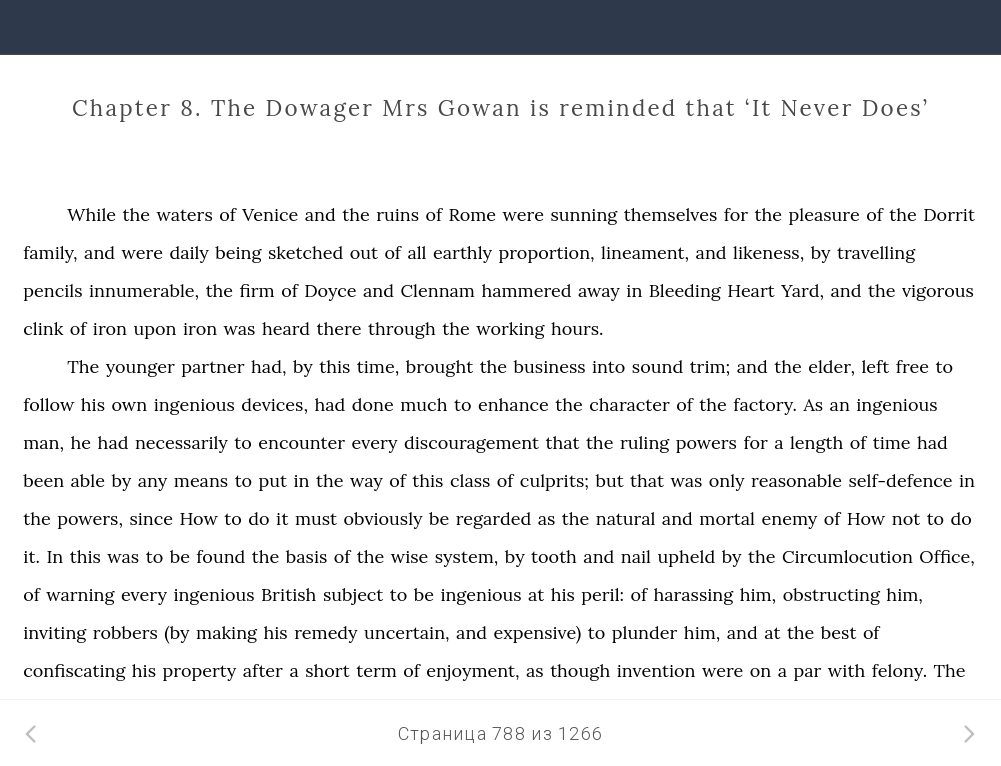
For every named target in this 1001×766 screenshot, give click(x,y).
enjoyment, (472, 670)
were (523, 214)
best (839, 632)
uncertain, (407, 632)
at (536, 594)
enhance (513, 404)
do (258, 518)
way (366, 480)
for (736, 214)
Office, (947, 556)
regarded (494, 518)
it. (31, 556)
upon (154, 328)
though (580, 670)
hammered (526, 290)
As (814, 404)
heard (286, 328)
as (547, 518)
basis (307, 556)
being (238, 252)
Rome (473, 214)
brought (439, 366)
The (83, 366)
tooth (554, 556)
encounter (301, 442)
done (373, 404)
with (847, 670)
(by (176, 632)
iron (110, 328)
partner (212, 366)
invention (656, 670)
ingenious (194, 404)
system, (467, 556)
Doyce (330, 290)
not (906, 518)
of (227, 214)
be (439, 518)
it (282, 518)
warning (80, 594)
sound (657, 366)
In (54, 556)
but (609, 480)
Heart (751, 290)
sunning (583, 214)
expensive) (538, 632)
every (375, 442)
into (608, 366)
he (81, 442)
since (151, 518)
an (840, 404)
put (273, 480)
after (263, 670)
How (198, 518)
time (892, 442)
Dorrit (949, 214)
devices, (274, 404)
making (226, 632)
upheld (686, 556)
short (327, 670)
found (220, 556)
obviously (382, 518)
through (402, 328)
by (821, 252)
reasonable (796, 480)
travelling (876, 252)
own (129, 404)
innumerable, (144, 290)
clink (43, 328)
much (423, 404)
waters (185, 214)
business (550, 366)
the (137, 214)
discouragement (471, 442)
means (201, 480)
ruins (397, 214)
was (240, 328)
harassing (694, 594)
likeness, (768, 252)
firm (257, 290)
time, (378, 366)
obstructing (831, 594)
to (944, 366)
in (634, 290)
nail (636, 556)
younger (140, 366)
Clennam (437, 290)
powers (706, 442)
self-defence (900, 480)
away (599, 290)
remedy (325, 632)
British (288, 594)
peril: (602, 594)
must (316, 518)
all (416, 252)
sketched (305, 252)
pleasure (824, 214)
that (563, 442)
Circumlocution (847, 556)
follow (48, 404)
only (727, 480)
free (912, 366)
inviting (54, 632)
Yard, (802, 290)
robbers (125, 632)
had (329, 404)
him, (758, 594)
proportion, (546, 252)
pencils (52, 290)
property (199, 670)
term (376, 670)
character (629, 404)
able (88, 480)
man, (43, 442)
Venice (270, 214)
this (334, 366)
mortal (727, 518)
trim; (710, 366)
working (510, 328)
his (93, 404)
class (470, 480)
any (153, 480)
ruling (644, 442)
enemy (789, 518)
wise (410, 556)
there (339, 328)
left (875, 366)
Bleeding (685, 290)
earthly (462, 252)
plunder (645, 632)
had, (268, 366)
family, (50, 252)
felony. (899, 670)
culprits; (554, 480)
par (808, 670)
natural (626, 518)
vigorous (938, 290)
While (91, 214)
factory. (765, 404)
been (43, 480)
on (760, 670)
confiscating (74, 670)
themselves (671, 214)
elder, (831, 366)
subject (353, 594)
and (320, 214)
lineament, (645, 252)
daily (188, 252)
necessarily (181, 442)
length (816, 442)
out (364, 252)
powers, (90, 518)
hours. (577, 328)
